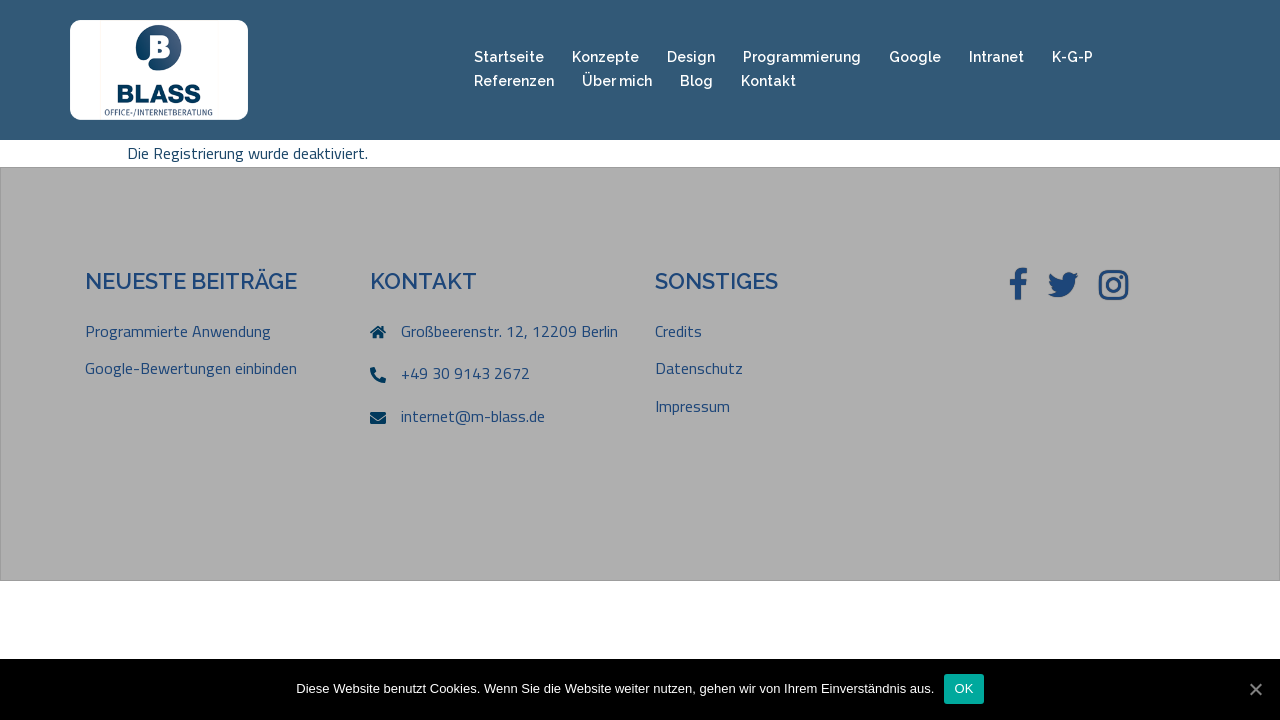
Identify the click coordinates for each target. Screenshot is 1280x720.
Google (915, 57)
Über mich (617, 81)
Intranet (996, 57)
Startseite (509, 57)
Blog (696, 81)
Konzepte (605, 57)
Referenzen (514, 81)
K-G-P (1072, 57)
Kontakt (768, 81)
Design (691, 57)
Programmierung (802, 57)
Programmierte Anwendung (178, 331)
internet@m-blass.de (473, 416)
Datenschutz (699, 368)
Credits (678, 331)
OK (963, 688)
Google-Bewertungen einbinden (191, 368)
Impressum (692, 406)
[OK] (1255, 689)
